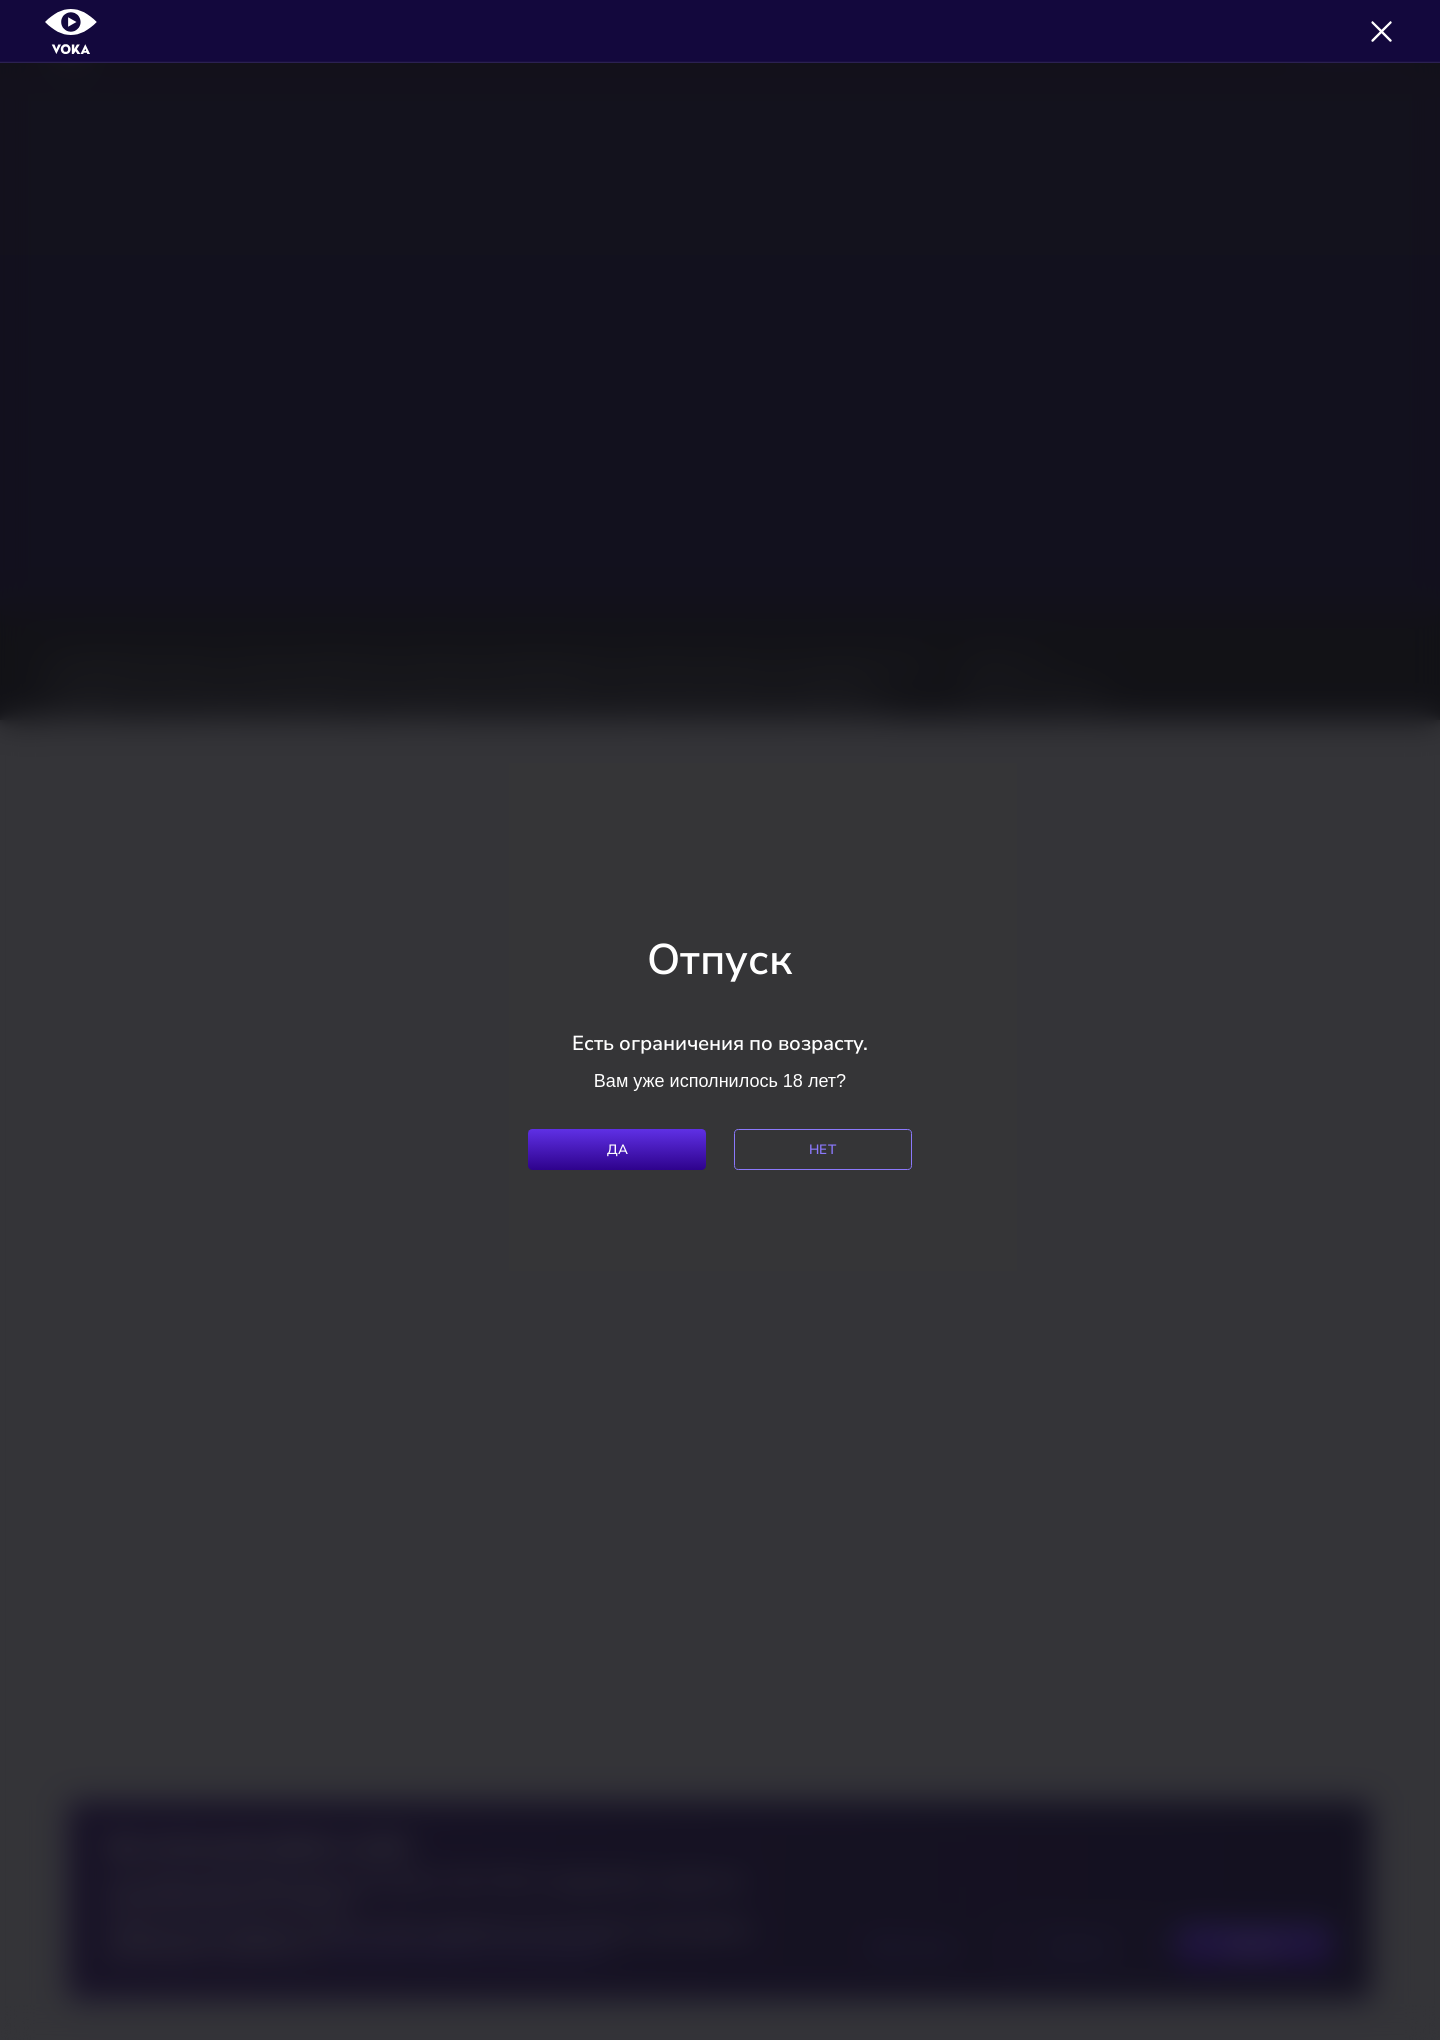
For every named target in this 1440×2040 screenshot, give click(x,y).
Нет (822, 1149)
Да (618, 1149)
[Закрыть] (1381, 31)
